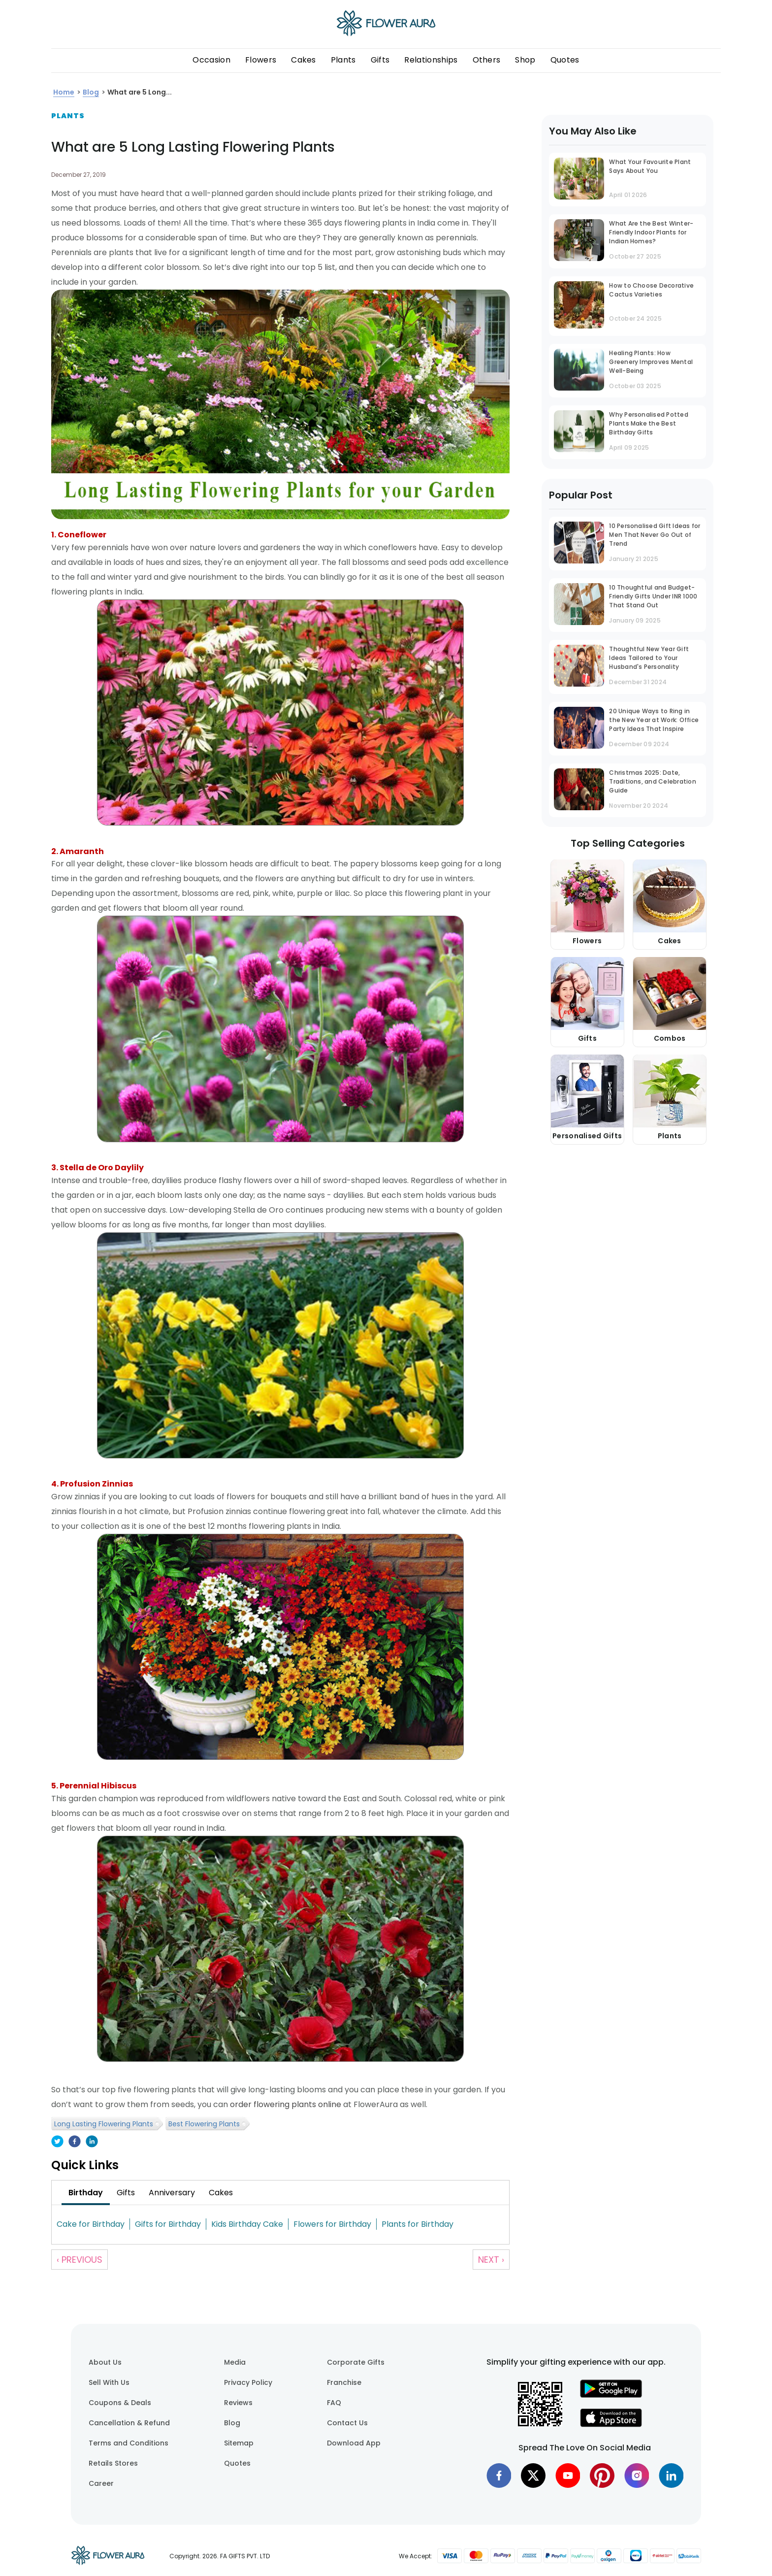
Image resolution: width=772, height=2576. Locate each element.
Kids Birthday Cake (247, 2224)
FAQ (334, 2403)
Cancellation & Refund (129, 2423)
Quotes (564, 60)
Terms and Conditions (128, 2443)
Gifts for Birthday (168, 2224)
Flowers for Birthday (332, 2224)
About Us (105, 2362)
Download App (354, 2443)
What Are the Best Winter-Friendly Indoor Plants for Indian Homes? (651, 232)
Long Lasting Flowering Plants (103, 2124)
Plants (343, 60)
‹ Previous (79, 2259)
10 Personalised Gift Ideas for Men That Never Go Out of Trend (654, 535)
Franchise (344, 2382)
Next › (491, 2259)
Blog (232, 2423)
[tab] (86, 2192)
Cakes (303, 60)
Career (101, 2483)
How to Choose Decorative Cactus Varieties (651, 289)
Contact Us (347, 2423)
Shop (525, 60)
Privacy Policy (248, 2382)
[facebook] (74, 2142)
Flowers (260, 60)
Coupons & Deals (120, 2403)
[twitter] (57, 2142)
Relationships (430, 60)
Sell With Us (109, 2382)
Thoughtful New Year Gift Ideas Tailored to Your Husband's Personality (649, 658)
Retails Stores (113, 2463)
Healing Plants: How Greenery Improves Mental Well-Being (651, 362)
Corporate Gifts (356, 2362)
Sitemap (239, 2443)
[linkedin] (92, 2142)
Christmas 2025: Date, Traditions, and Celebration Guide (652, 781)
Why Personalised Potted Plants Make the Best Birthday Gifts (648, 423)
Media (235, 2362)
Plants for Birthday (417, 2224)
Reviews (238, 2403)
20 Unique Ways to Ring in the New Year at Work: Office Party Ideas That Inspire (654, 720)
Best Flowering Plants (204, 2124)
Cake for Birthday (91, 2224)
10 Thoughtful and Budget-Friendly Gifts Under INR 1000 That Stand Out (653, 596)
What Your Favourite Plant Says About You (650, 166)
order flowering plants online (285, 2104)
